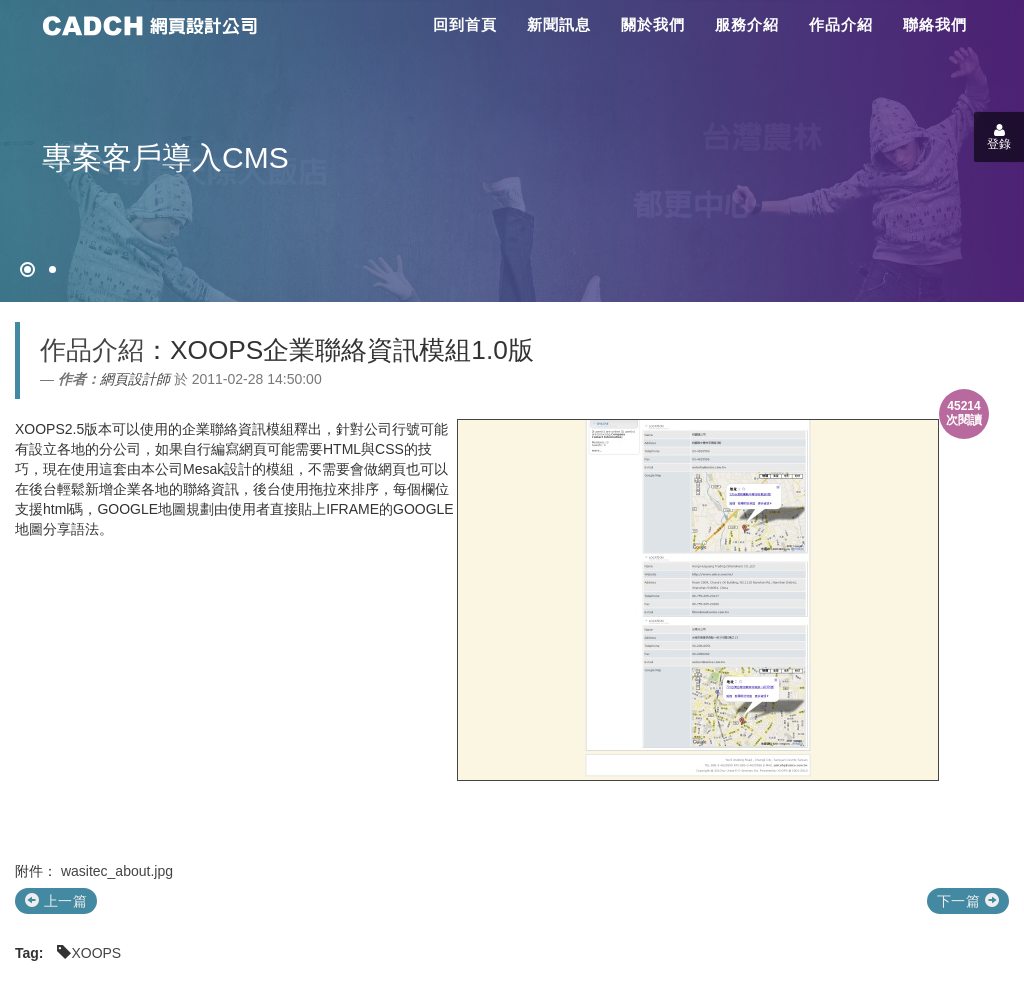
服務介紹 (747, 24)
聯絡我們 (935, 24)
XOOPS (96, 953)
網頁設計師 (135, 379)
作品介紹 (841, 24)
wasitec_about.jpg (117, 871)
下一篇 (968, 901)
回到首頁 (465, 24)
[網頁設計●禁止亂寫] (27, 269)
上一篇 (56, 901)
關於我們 (653, 24)
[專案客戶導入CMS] (52, 269)
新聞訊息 (559, 24)
